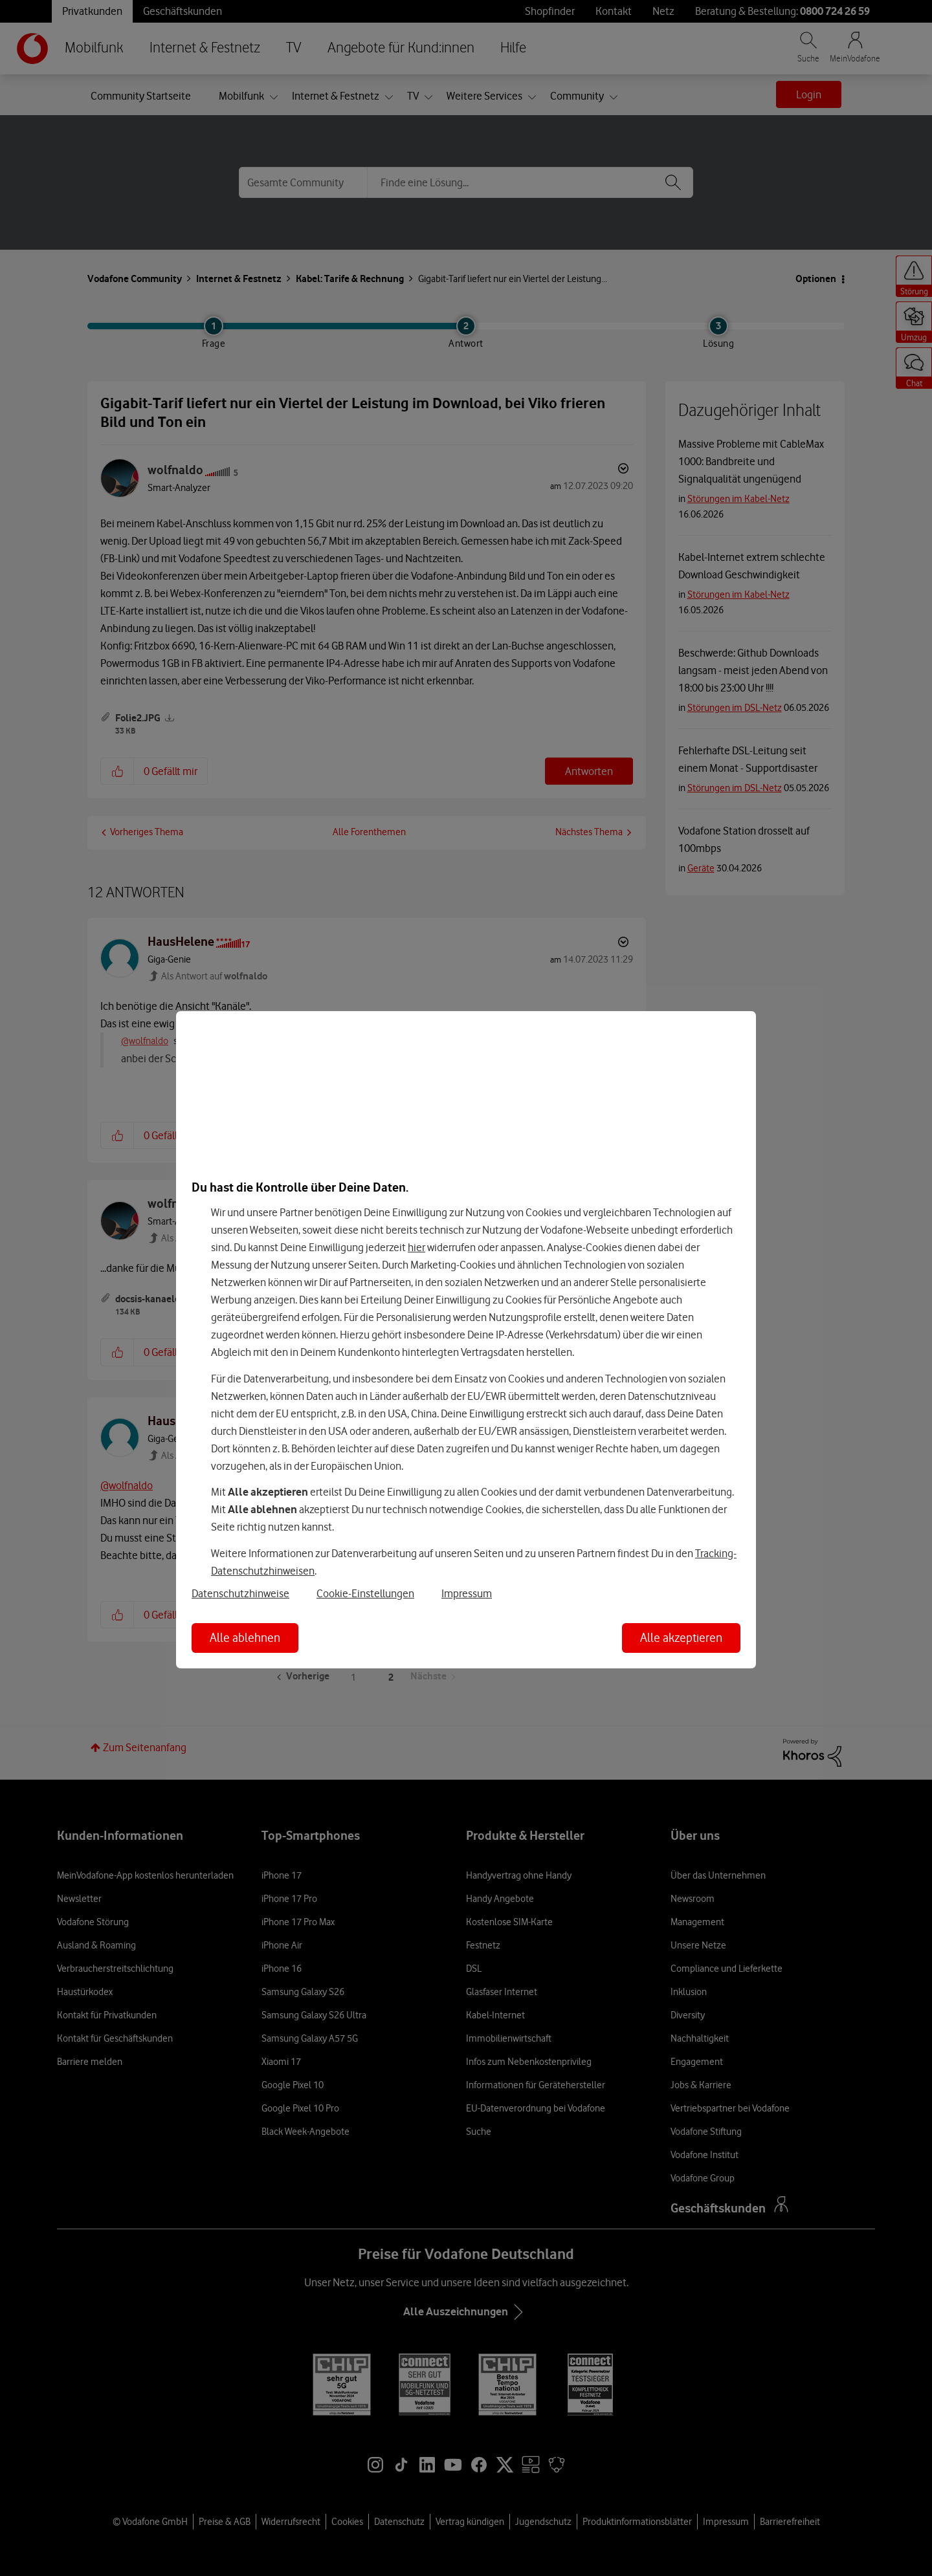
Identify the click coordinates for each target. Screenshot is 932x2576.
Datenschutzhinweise (240, 1593)
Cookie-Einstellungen (365, 1593)
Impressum (466, 1593)
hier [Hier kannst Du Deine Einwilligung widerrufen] (416, 1247)
